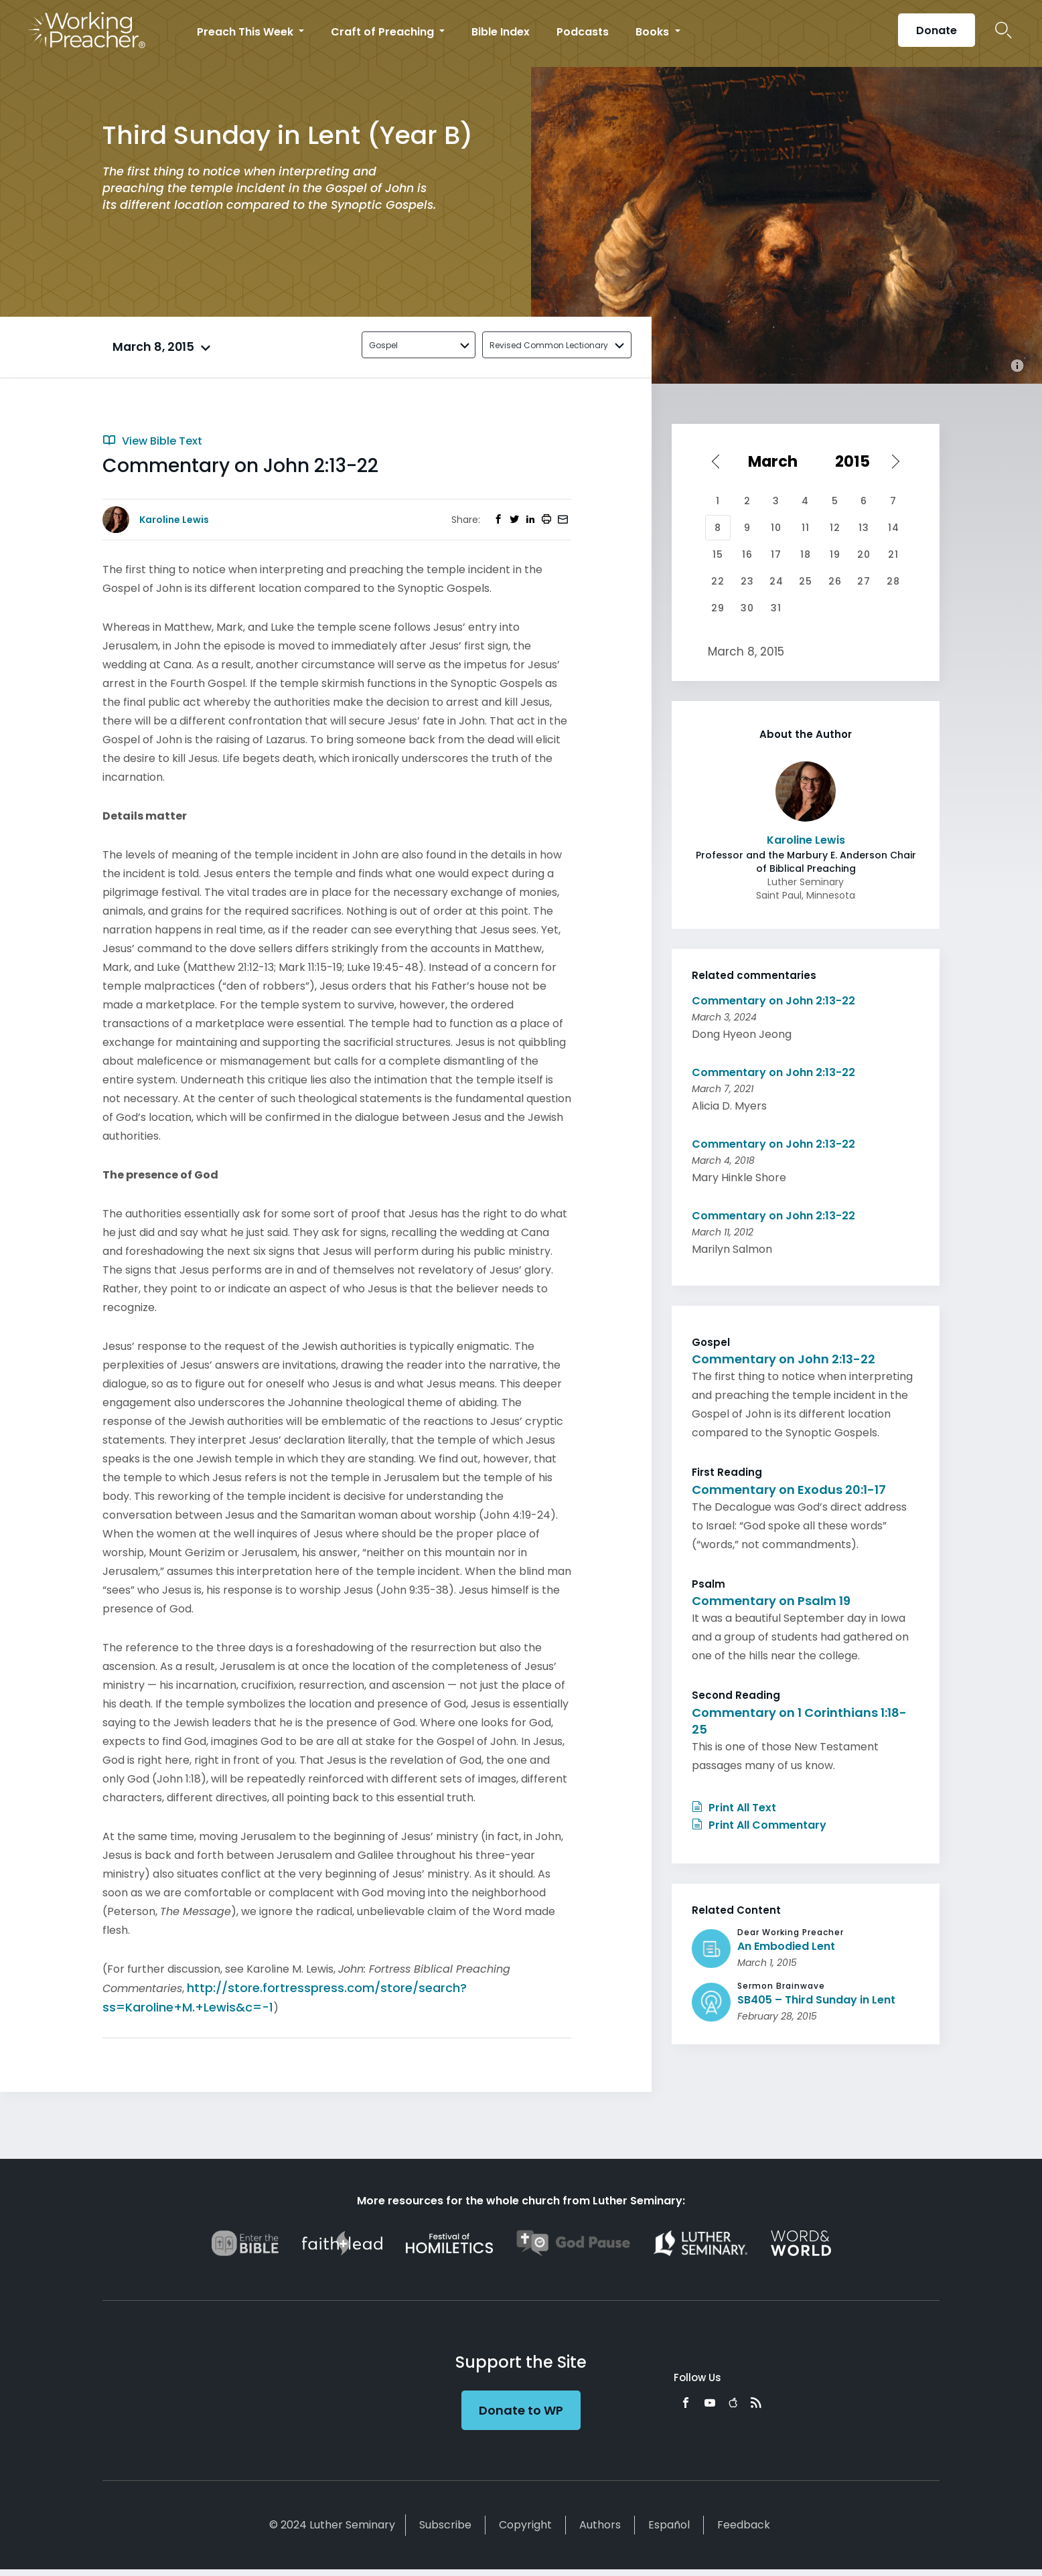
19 (835, 554)
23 (747, 581)
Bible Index (500, 32)
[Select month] (777, 461)
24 (776, 581)
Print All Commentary (759, 1825)
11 (806, 527)
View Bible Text (152, 441)
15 (718, 554)
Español (669, 2524)
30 (747, 608)
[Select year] (858, 461)
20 (864, 554)
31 (776, 608)
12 (835, 527)
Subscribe (445, 2524)
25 (805, 581)
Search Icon (1003, 30)
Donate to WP (521, 2410)
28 (893, 581)
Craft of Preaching (384, 32)
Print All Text (734, 1807)
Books (654, 32)
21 (893, 554)
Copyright (525, 2524)
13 (864, 527)
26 (835, 581)
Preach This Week (246, 32)
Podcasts (582, 32)
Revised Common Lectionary (549, 345)
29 (718, 608)
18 (805, 554)
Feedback (743, 2524)
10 (776, 527)
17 (776, 554)
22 (718, 581)
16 (747, 554)
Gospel (383, 345)
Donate (936, 30)
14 (893, 527)
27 (864, 581)
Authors (600, 2524)
